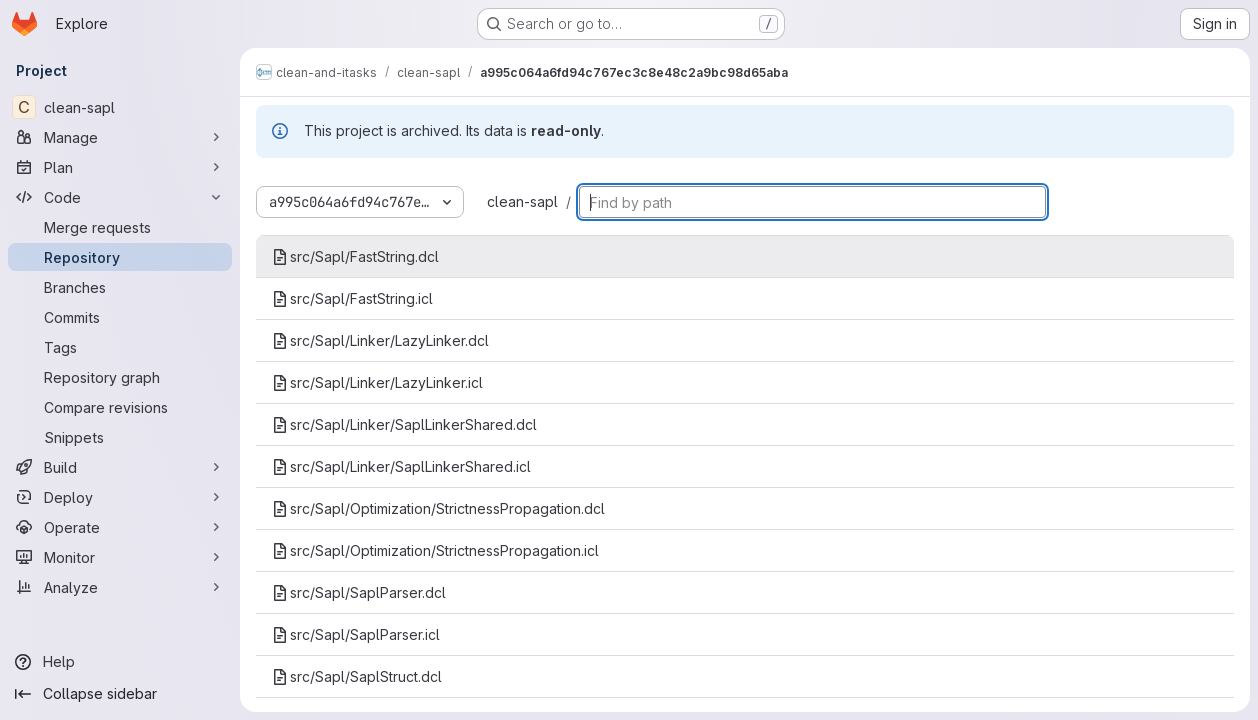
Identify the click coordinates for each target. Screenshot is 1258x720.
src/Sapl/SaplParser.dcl (359, 592)
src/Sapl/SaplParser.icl (356, 634)
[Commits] (120, 317)
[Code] (120, 197)
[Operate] (120, 527)
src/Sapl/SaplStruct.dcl (357, 676)
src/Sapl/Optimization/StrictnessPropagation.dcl (438, 508)
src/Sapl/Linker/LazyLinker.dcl (380, 340)
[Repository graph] (120, 377)
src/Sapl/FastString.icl (352, 298)
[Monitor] (120, 557)
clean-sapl (522, 201)
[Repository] (120, 257)
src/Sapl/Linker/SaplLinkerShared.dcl (404, 424)
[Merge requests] (120, 227)
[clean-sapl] (120, 107)
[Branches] (120, 287)
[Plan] (120, 167)
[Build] (120, 467)
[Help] (120, 662)
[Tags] (120, 347)
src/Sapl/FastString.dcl (355, 256)
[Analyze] (120, 587)
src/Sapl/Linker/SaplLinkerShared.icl (401, 466)
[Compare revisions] (120, 407)
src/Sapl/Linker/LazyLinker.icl (377, 382)
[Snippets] (120, 437)
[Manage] (120, 137)
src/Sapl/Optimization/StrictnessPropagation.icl (435, 550)
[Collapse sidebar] (120, 694)
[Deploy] (120, 497)
